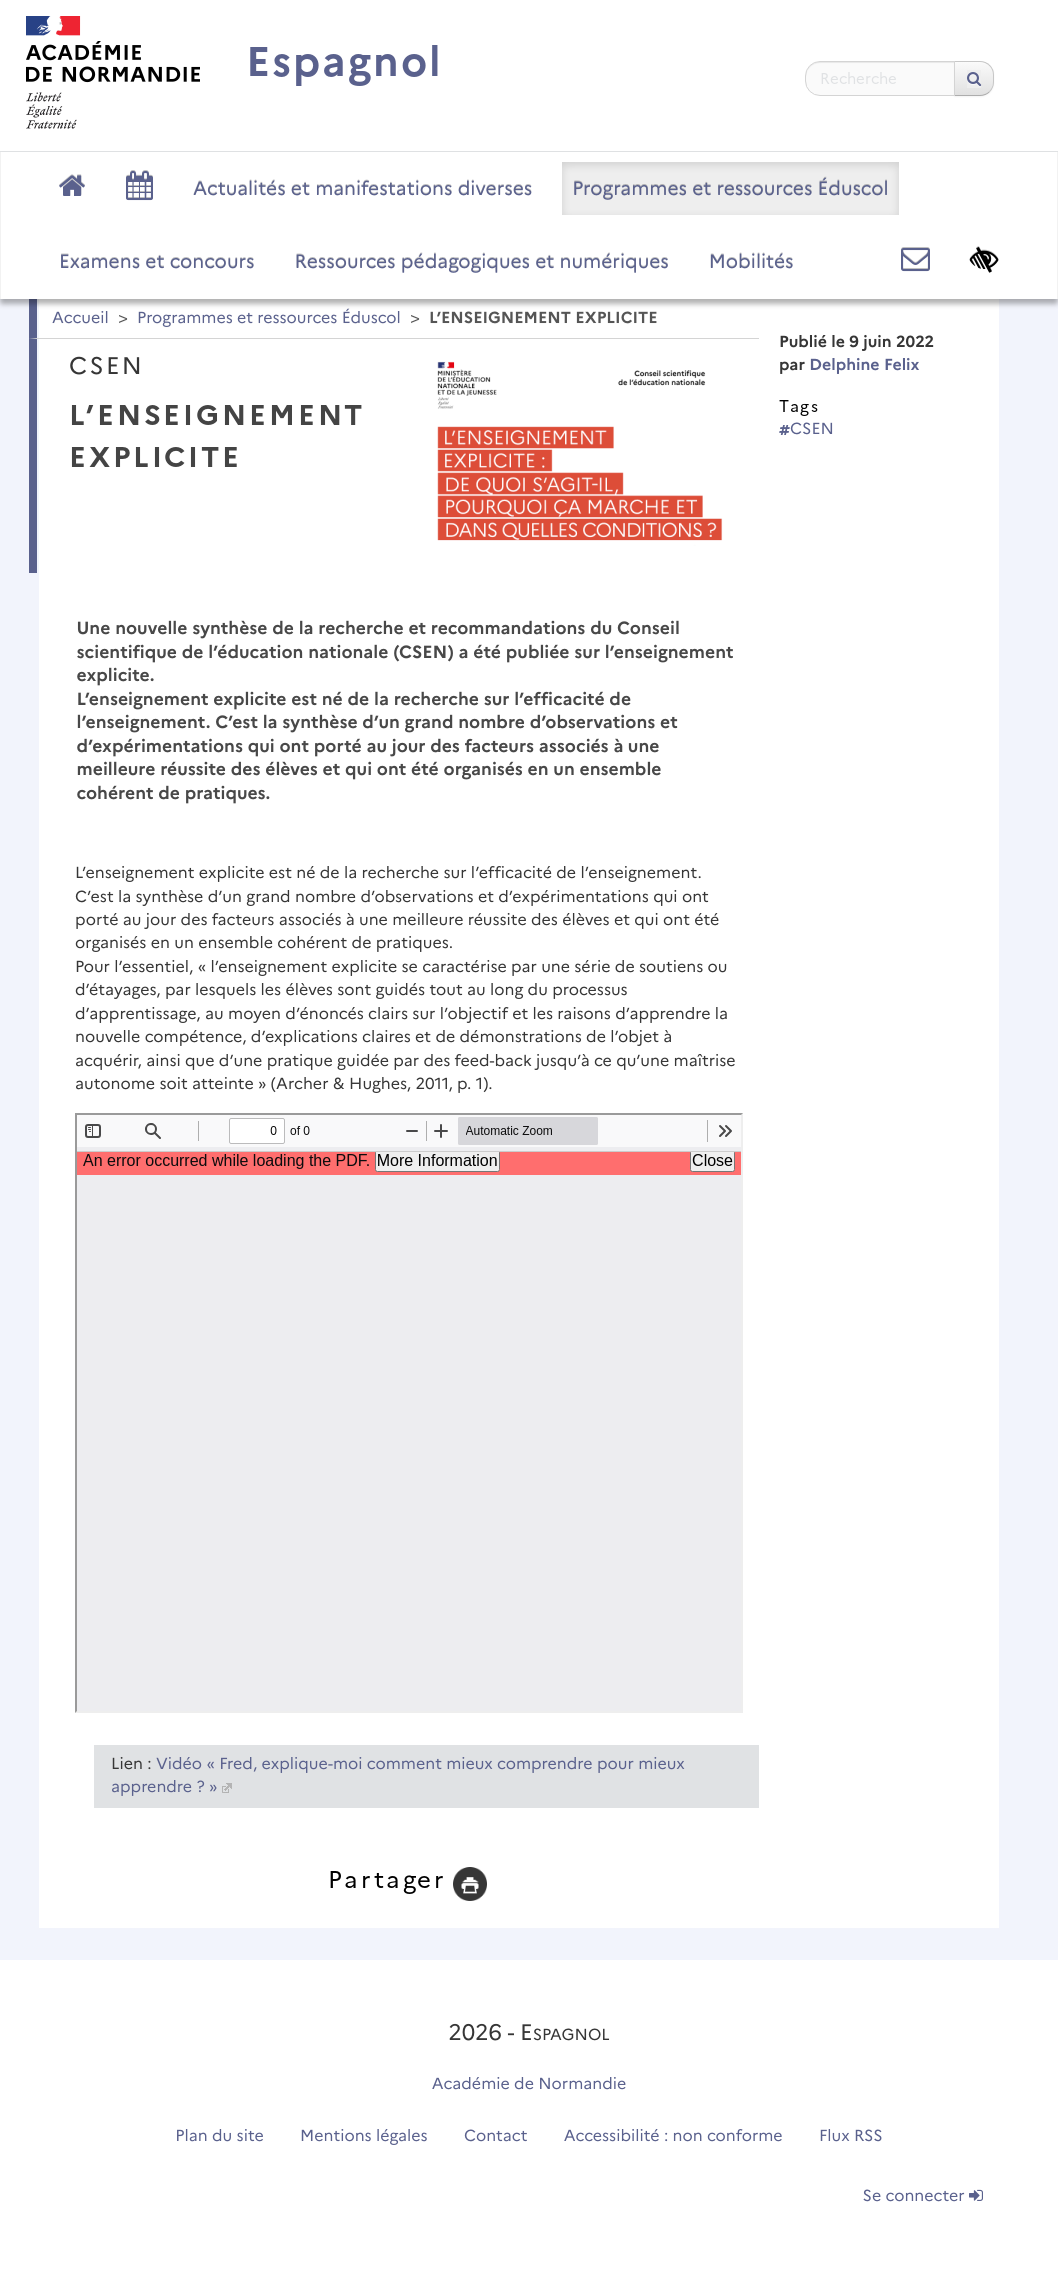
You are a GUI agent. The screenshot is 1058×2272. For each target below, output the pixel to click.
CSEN (806, 429)
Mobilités (751, 261)
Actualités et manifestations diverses (362, 188)
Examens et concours (157, 261)
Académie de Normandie (529, 2084)
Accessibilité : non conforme (673, 2136)
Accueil (80, 318)
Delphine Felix (864, 365)
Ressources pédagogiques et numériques (482, 261)
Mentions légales (364, 2136)
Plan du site (219, 2136)
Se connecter (923, 2196)
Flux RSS (851, 2136)
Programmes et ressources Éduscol (730, 188)
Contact (496, 2136)
